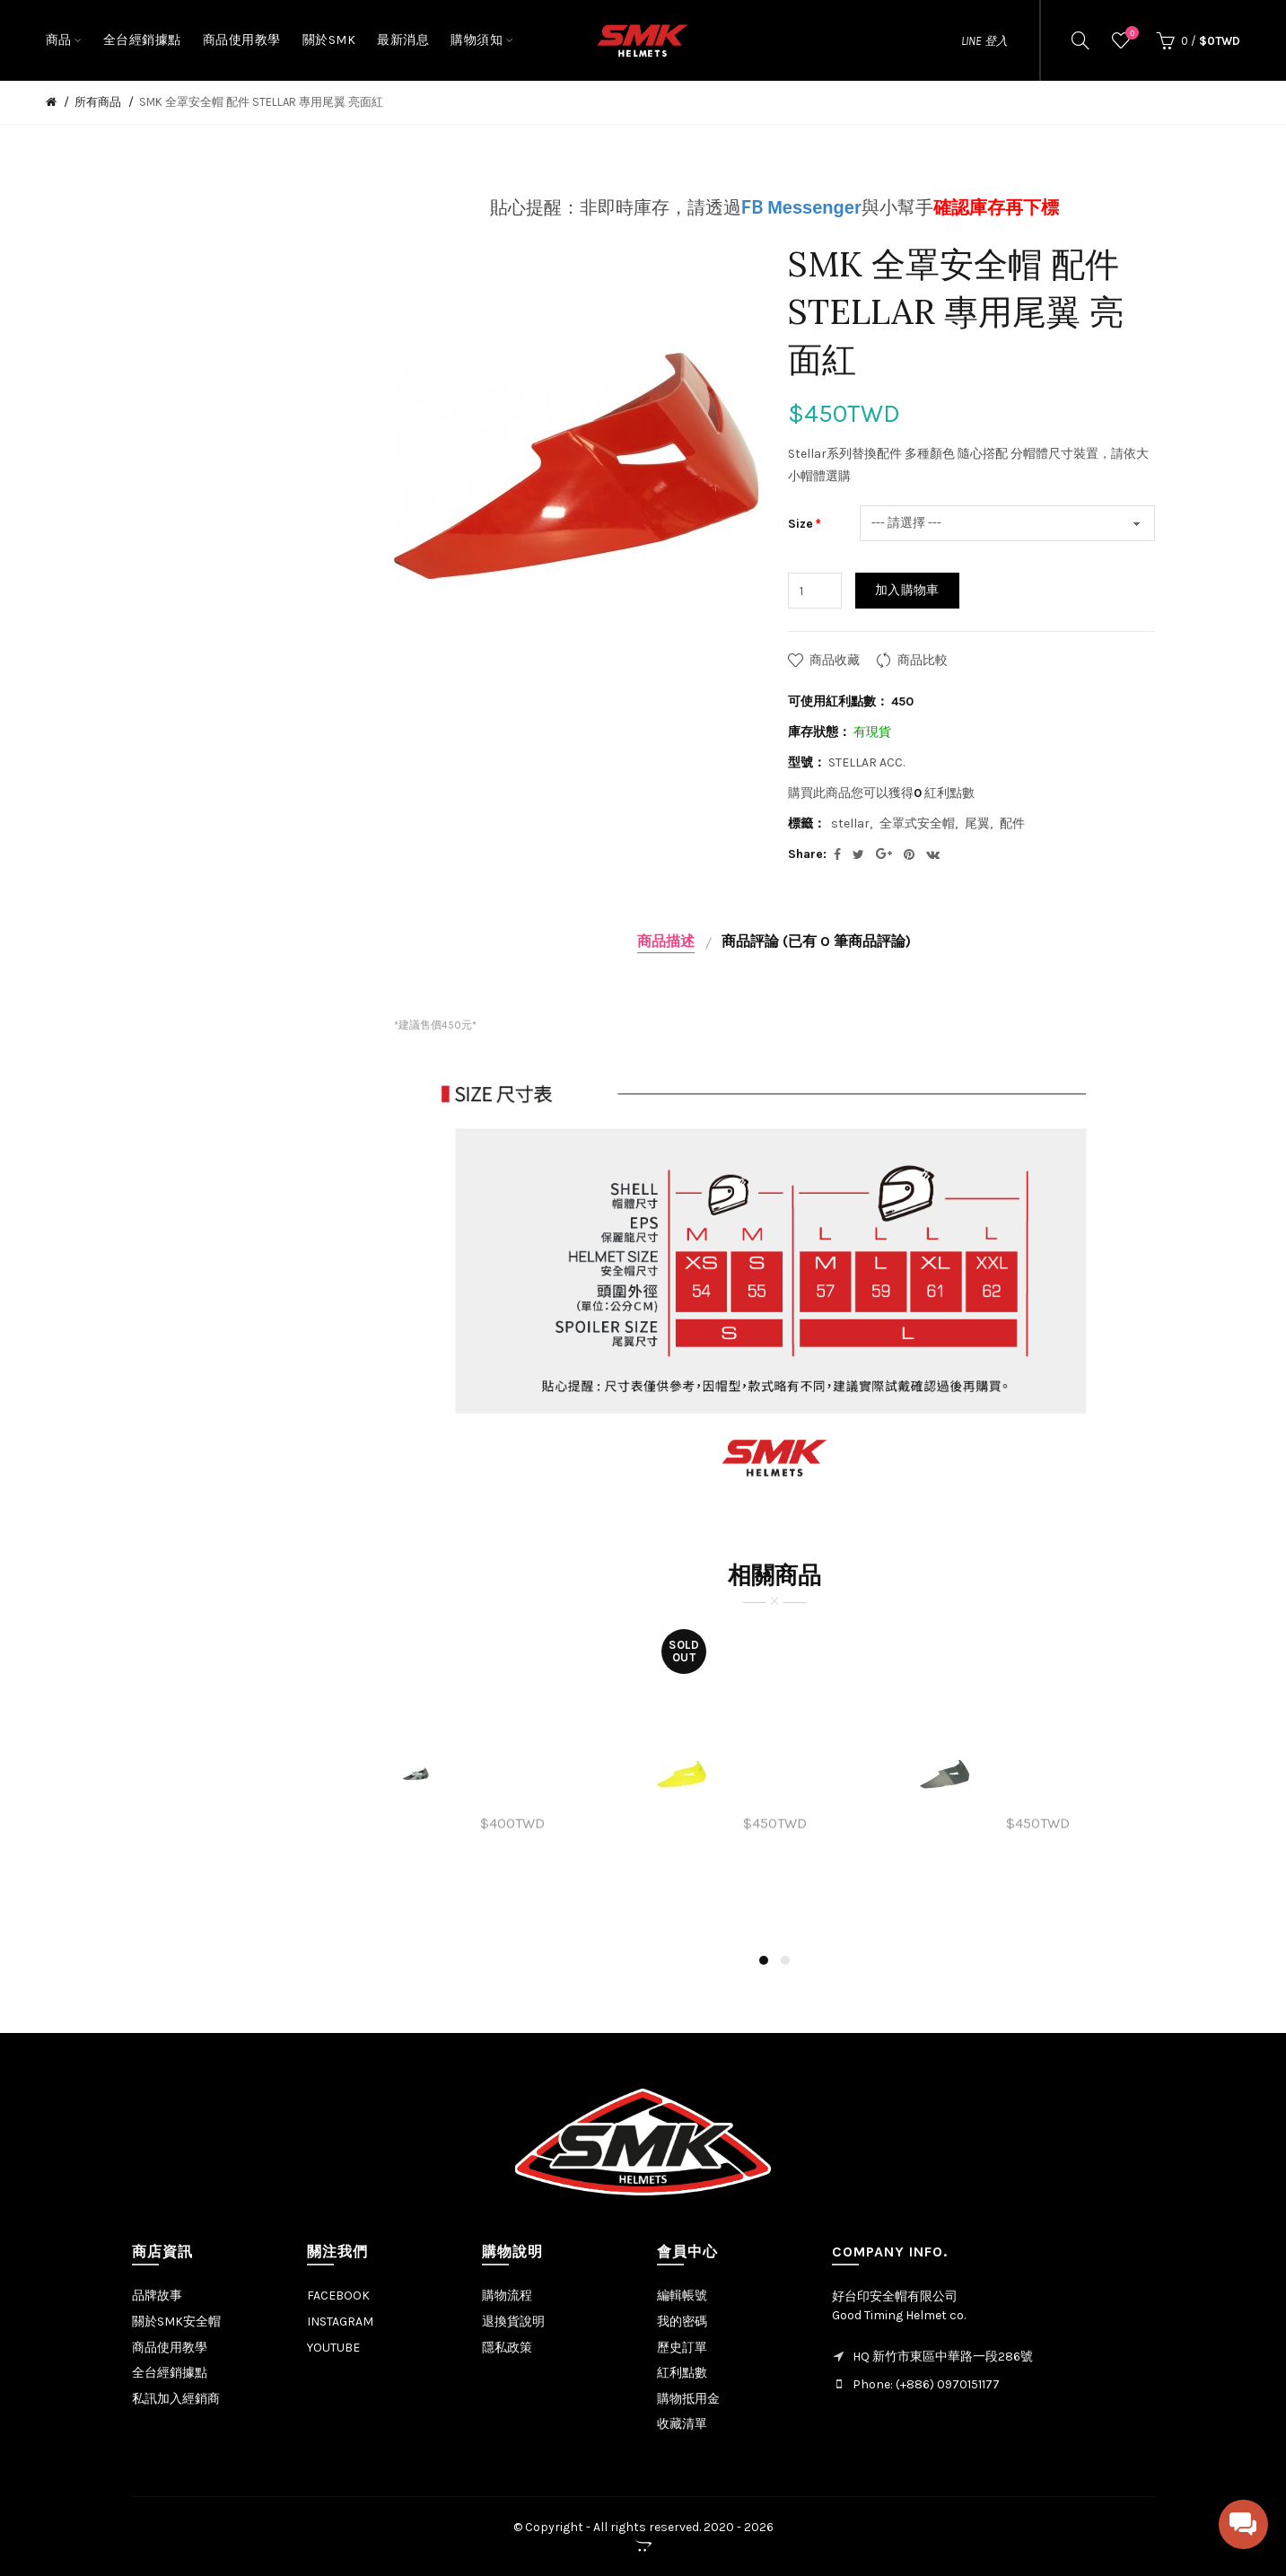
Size (800, 523)
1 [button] (763, 1960)
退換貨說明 (513, 2321)
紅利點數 (682, 2372)
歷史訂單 (682, 2347)
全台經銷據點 (169, 2372)
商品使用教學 (169, 2347)
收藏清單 (682, 2423)
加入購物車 (907, 590)
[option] (512, 1774)
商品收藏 (834, 660)
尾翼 (977, 823)
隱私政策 (507, 2347)
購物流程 (507, 2295)
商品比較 (922, 660)
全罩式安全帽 (917, 823)
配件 (1012, 823)
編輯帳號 (682, 2295)
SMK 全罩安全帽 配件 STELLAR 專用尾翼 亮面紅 (261, 102)
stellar (850, 823)
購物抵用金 (688, 2398)
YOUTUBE (333, 2347)
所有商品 (97, 102)
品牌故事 (157, 2295)
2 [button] (785, 1960)
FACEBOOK (338, 2295)
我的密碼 (682, 2321)
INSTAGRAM (340, 2321)
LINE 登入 (984, 41)
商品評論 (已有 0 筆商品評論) (816, 941)
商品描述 (666, 941)
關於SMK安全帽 (176, 2321)
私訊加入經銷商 (176, 2398)
